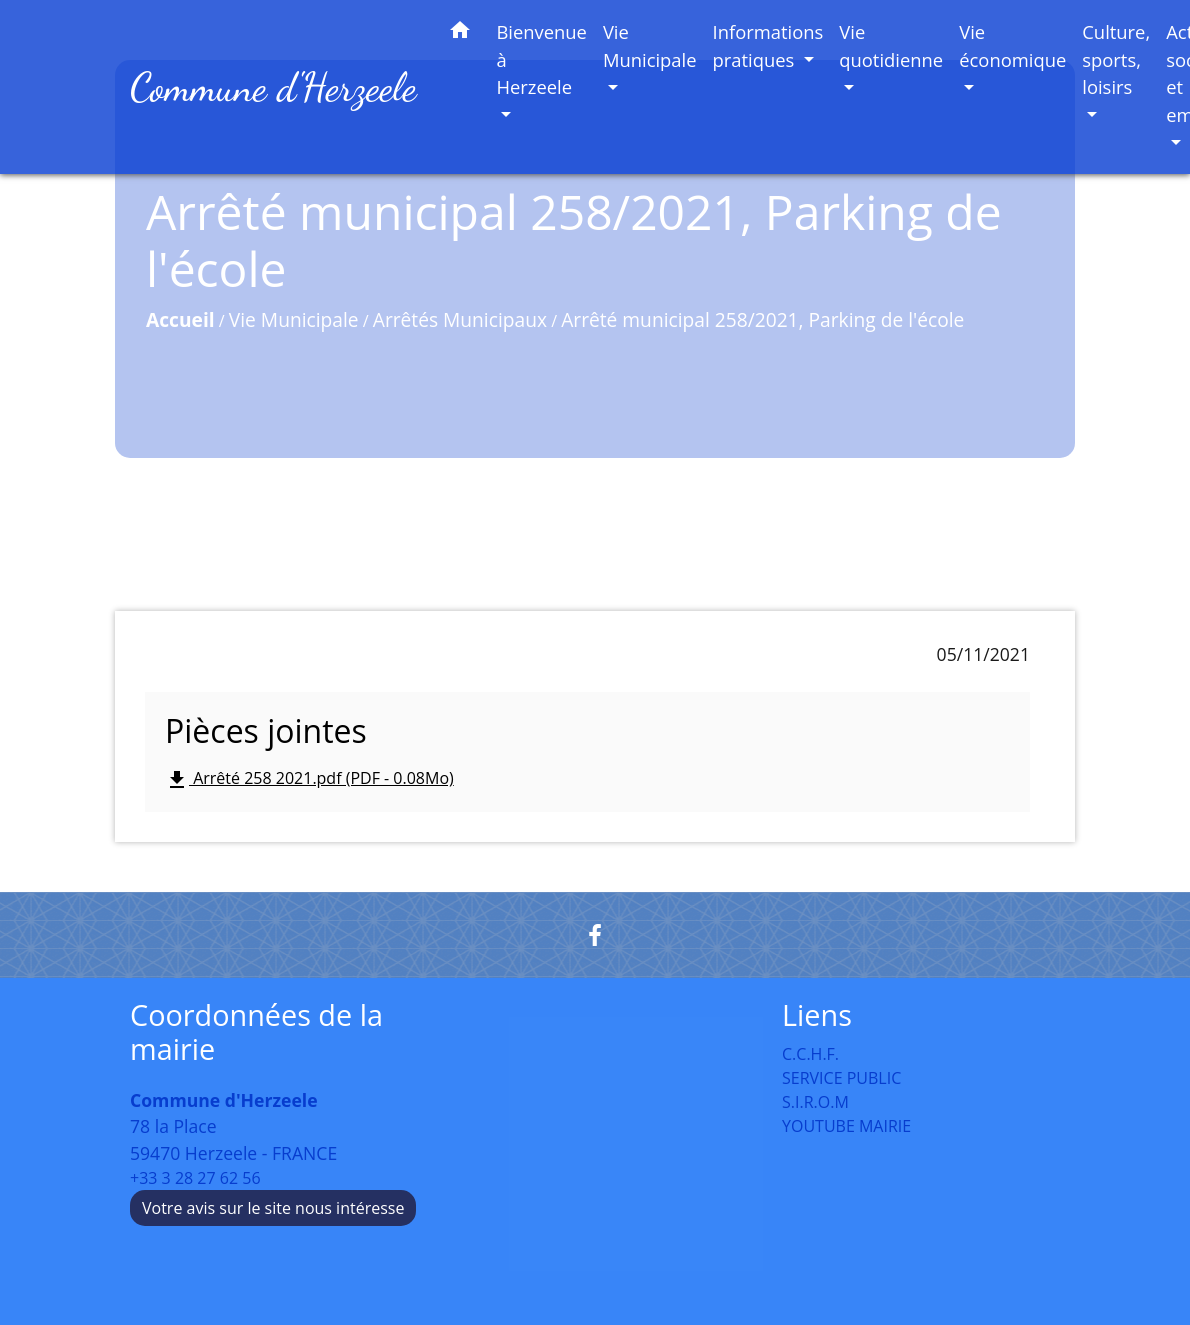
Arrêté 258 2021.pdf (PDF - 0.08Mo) (309, 779)
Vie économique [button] (1012, 45)
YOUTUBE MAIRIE (846, 1126)
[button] (460, 33)
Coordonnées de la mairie (256, 1032)
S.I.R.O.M (815, 1102)
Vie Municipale (294, 319)
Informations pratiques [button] (768, 45)
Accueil (180, 319)
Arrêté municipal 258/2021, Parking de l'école (762, 319)
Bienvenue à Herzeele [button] (541, 59)
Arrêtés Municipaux (460, 319)
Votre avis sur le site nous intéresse (273, 1208)
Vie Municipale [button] (650, 45)
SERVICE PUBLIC (841, 1078)
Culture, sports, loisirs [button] (1116, 59)
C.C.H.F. (810, 1054)
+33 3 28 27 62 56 (195, 1178)
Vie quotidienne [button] (891, 45)
